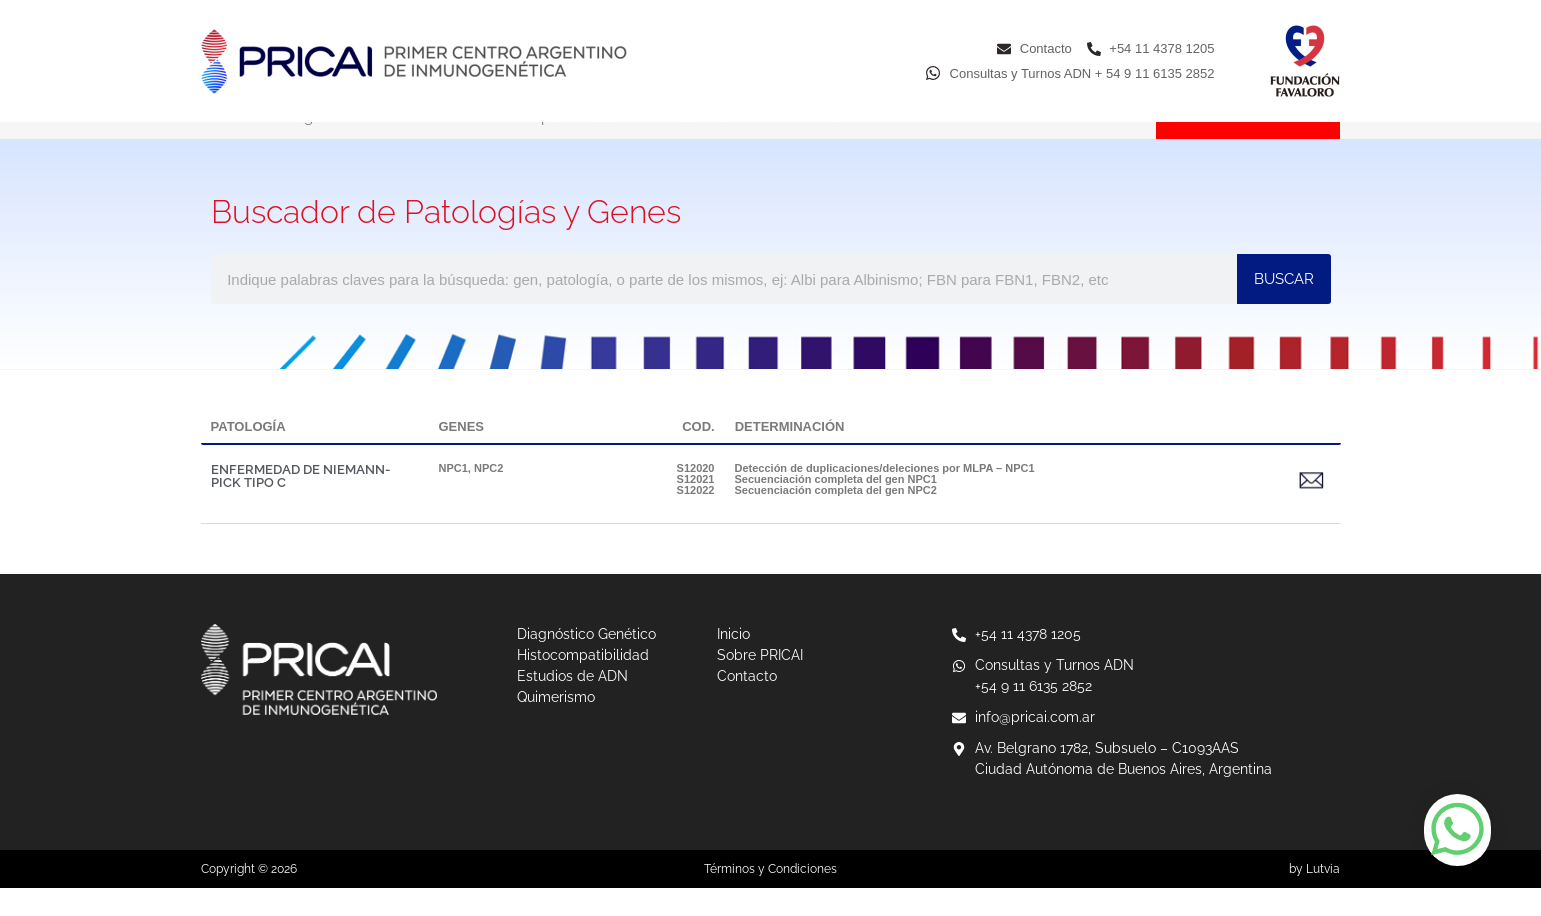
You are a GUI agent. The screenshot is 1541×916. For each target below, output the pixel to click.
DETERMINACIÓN (790, 454)
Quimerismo (860, 145)
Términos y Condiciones (770, 897)
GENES (462, 454)
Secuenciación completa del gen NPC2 (836, 518)
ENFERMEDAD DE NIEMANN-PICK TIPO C (300, 504)
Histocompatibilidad (543, 145)
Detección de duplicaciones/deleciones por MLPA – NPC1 (885, 496)
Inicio (219, 145)
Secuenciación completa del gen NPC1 (836, 507)
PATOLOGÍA (248, 454)
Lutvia (1323, 897)
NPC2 (488, 496)
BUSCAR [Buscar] (1284, 307)
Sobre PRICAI (993, 145)
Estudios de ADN (714, 145)
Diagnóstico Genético (356, 145)
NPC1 (453, 496)
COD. (698, 454)
